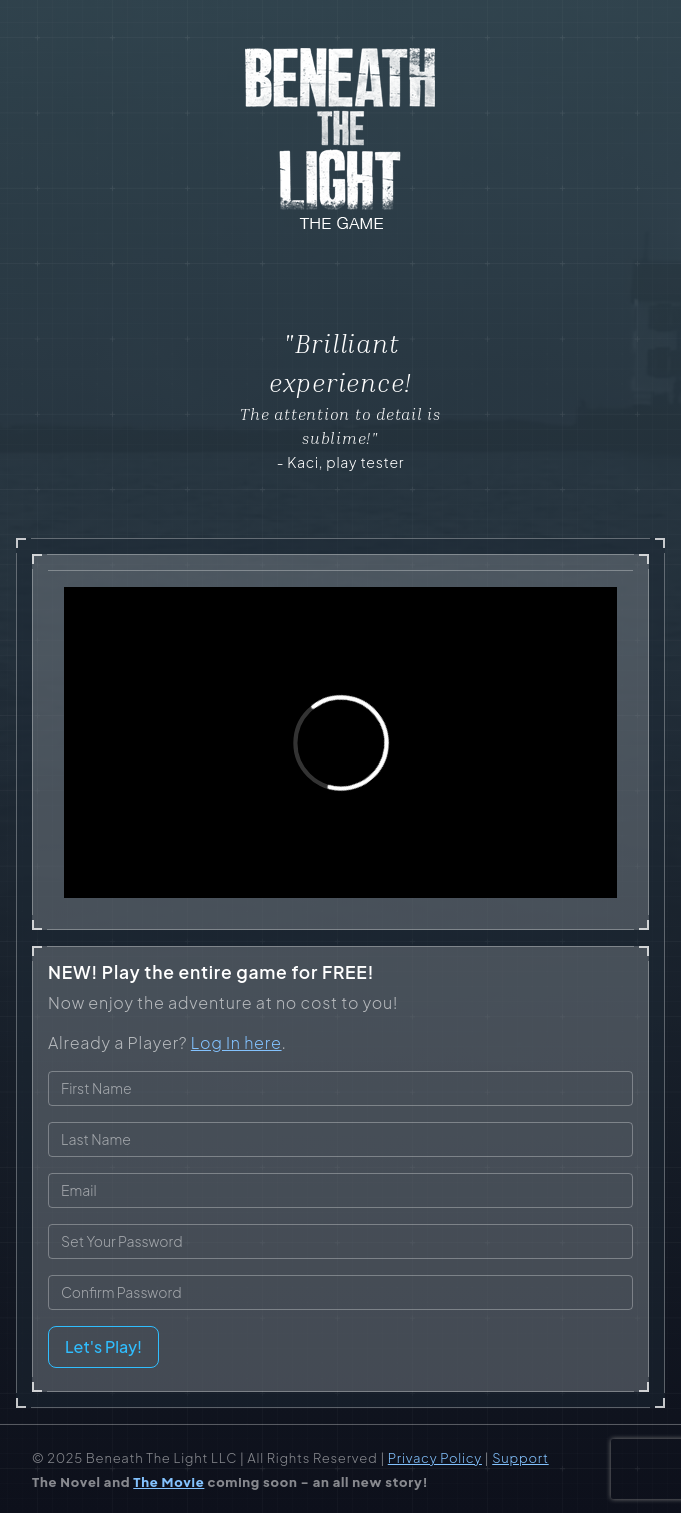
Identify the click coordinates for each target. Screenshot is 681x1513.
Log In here (236, 1042)
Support (520, 1458)
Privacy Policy (435, 1458)
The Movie (168, 1482)
